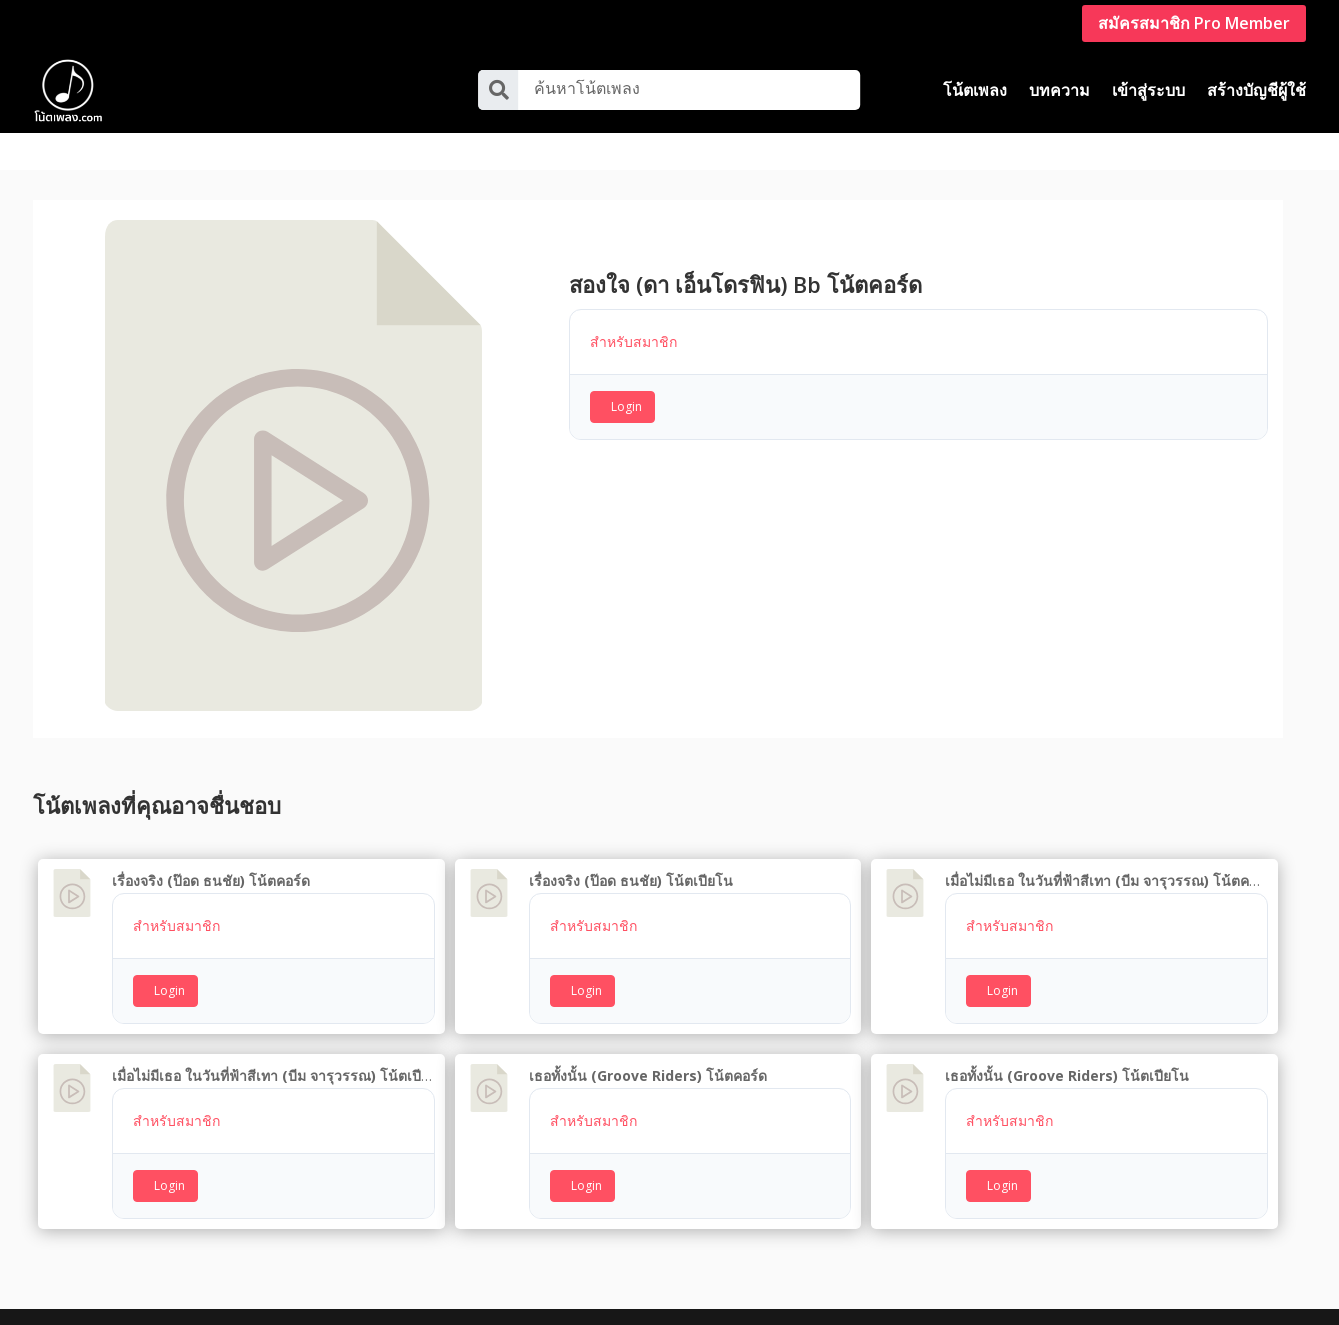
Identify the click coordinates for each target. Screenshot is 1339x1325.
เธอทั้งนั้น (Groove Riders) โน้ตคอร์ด (648, 1037)
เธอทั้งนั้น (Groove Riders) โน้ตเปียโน (1067, 1037)
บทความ (1059, 90)
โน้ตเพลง (975, 90)
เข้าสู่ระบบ (1148, 90)
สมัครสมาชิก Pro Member (1194, 23)
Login (626, 368)
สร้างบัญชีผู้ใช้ (1256, 90)
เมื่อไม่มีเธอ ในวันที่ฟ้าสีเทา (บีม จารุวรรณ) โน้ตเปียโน (279, 1037)
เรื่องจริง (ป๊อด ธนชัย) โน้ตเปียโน (631, 843)
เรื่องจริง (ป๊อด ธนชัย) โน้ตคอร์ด (211, 843)
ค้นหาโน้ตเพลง (587, 88)
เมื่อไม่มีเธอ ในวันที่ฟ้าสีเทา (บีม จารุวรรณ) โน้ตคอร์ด (1109, 843)
